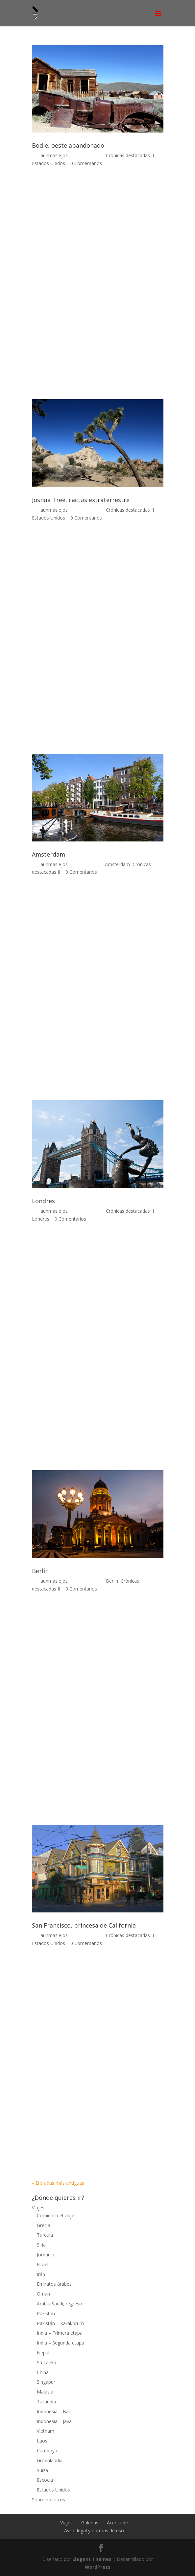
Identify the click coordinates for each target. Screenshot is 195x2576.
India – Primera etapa (60, 2333)
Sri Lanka (46, 2362)
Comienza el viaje (55, 2215)
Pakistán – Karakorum (60, 2323)
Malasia (45, 2392)
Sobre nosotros (48, 2499)
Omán (43, 2294)
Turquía (45, 2235)
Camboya (47, 2450)
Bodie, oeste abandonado (68, 145)
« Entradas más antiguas (58, 2183)
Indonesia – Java (54, 2421)
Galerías (89, 2522)
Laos (42, 2441)
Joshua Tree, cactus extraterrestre (81, 500)
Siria (41, 2245)
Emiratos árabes (54, 2284)
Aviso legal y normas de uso (94, 2530)
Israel (42, 2264)
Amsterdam (48, 854)
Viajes (38, 2207)
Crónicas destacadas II (130, 155)
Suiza (42, 2470)
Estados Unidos (48, 163)
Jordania (45, 2254)
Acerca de (117, 2522)
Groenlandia (49, 2460)
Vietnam (45, 2431)
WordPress (97, 2567)
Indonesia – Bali (54, 2411)
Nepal (43, 2352)
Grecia (43, 2225)
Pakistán (46, 2313)
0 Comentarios (86, 163)
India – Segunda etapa (60, 2343)
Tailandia (46, 2401)
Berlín (40, 1571)
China (43, 2372)
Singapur (46, 2382)
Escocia (45, 2480)
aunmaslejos (54, 155)
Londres (43, 1201)
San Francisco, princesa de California (84, 1925)
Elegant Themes (91, 2559)
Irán (41, 2274)
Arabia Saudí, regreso (59, 2303)
